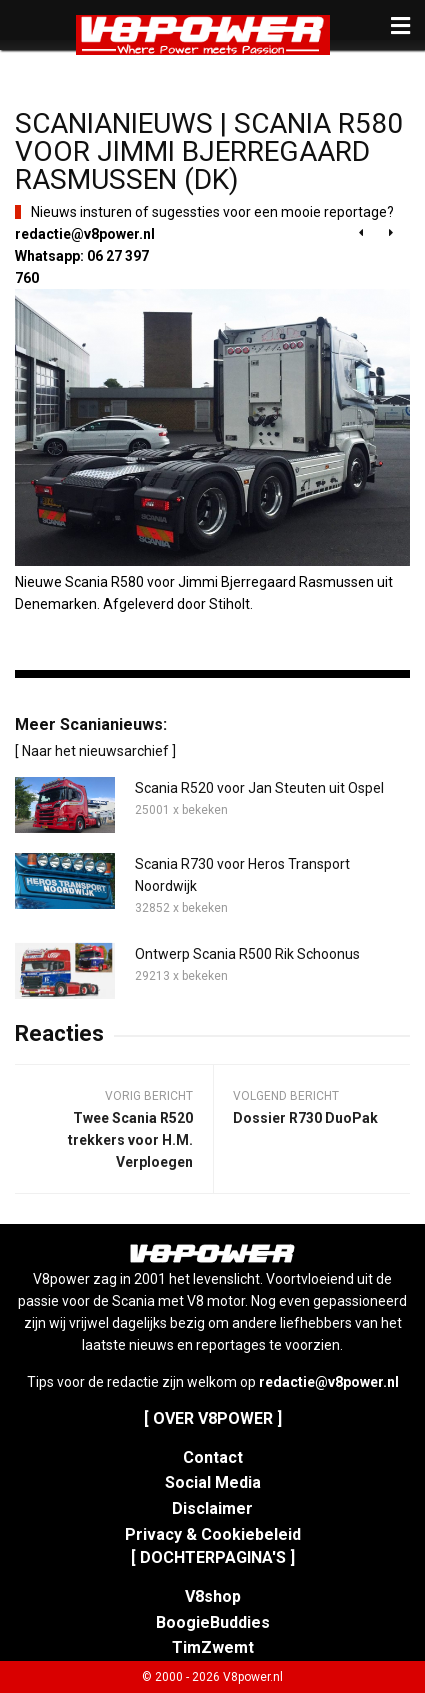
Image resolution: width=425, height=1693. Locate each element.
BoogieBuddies (213, 1622)
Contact (213, 1457)
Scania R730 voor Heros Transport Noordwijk (242, 875)
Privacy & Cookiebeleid (213, 1534)
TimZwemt (213, 1647)
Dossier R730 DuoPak (305, 1118)
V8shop (213, 1596)
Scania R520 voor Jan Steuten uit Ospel (259, 788)
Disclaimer (212, 1508)
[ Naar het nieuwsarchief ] (95, 751)
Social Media (213, 1482)
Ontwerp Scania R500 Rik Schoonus (247, 954)
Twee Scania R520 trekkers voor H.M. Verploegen (130, 1140)
